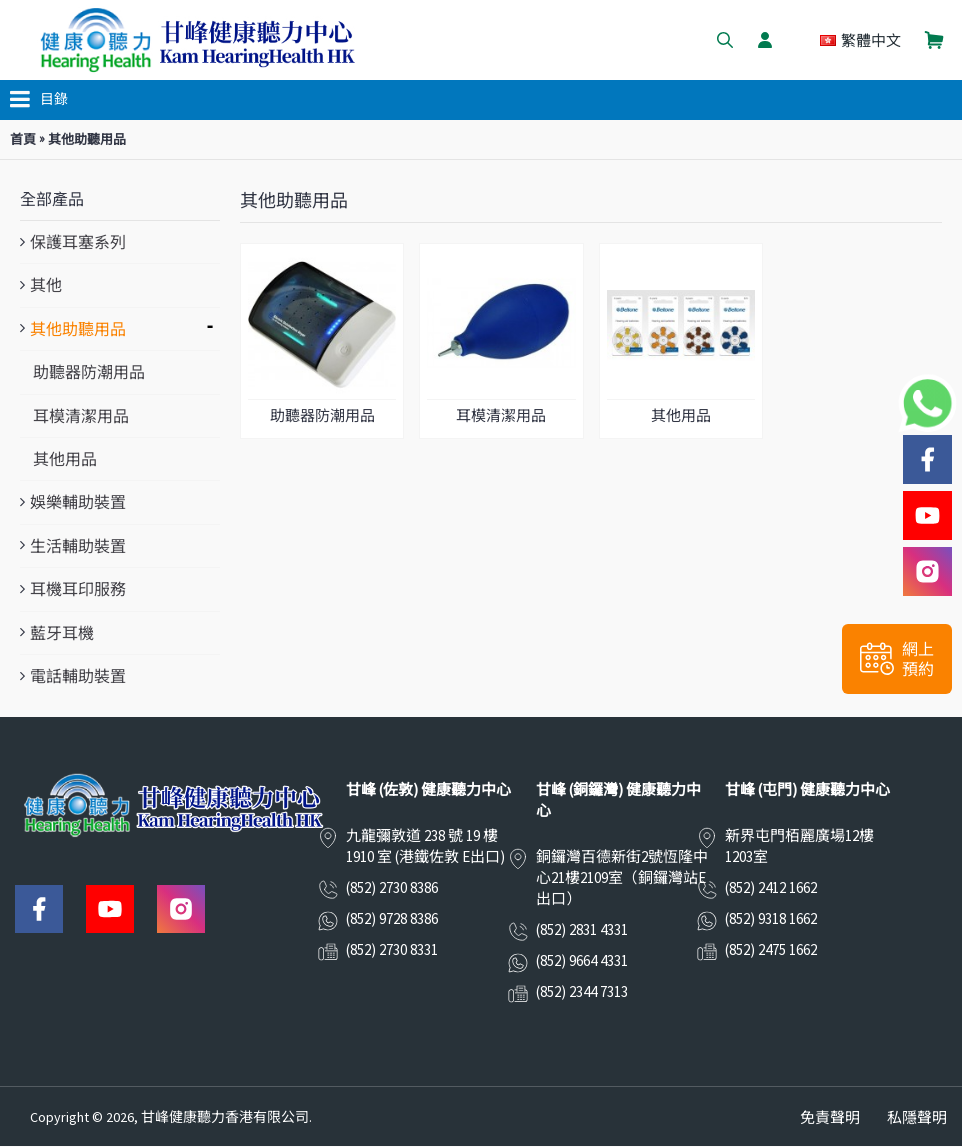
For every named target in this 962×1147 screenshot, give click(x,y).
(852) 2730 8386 (392, 887)
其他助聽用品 (87, 139)
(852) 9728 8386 (392, 918)
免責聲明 (830, 1117)
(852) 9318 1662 (771, 918)
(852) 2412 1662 (771, 887)
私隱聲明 (917, 1117)
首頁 (23, 139)
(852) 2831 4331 (582, 929)
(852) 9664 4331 (582, 960)
